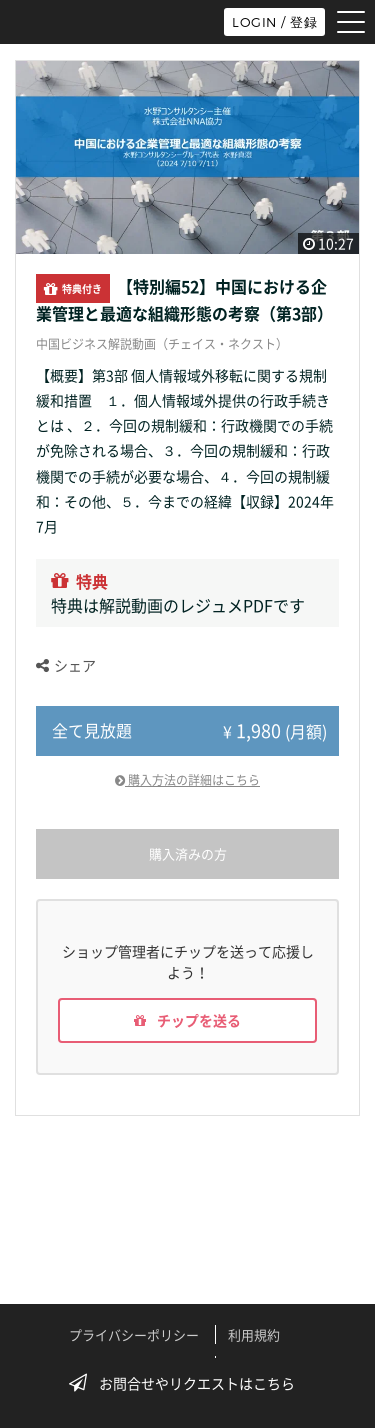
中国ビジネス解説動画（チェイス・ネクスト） (162, 344)
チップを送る (187, 1020)
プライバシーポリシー (134, 1334)
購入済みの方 (188, 853)
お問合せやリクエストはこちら (188, 1383)
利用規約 (254, 1334)
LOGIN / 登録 (274, 22)
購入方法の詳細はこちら (187, 780)
